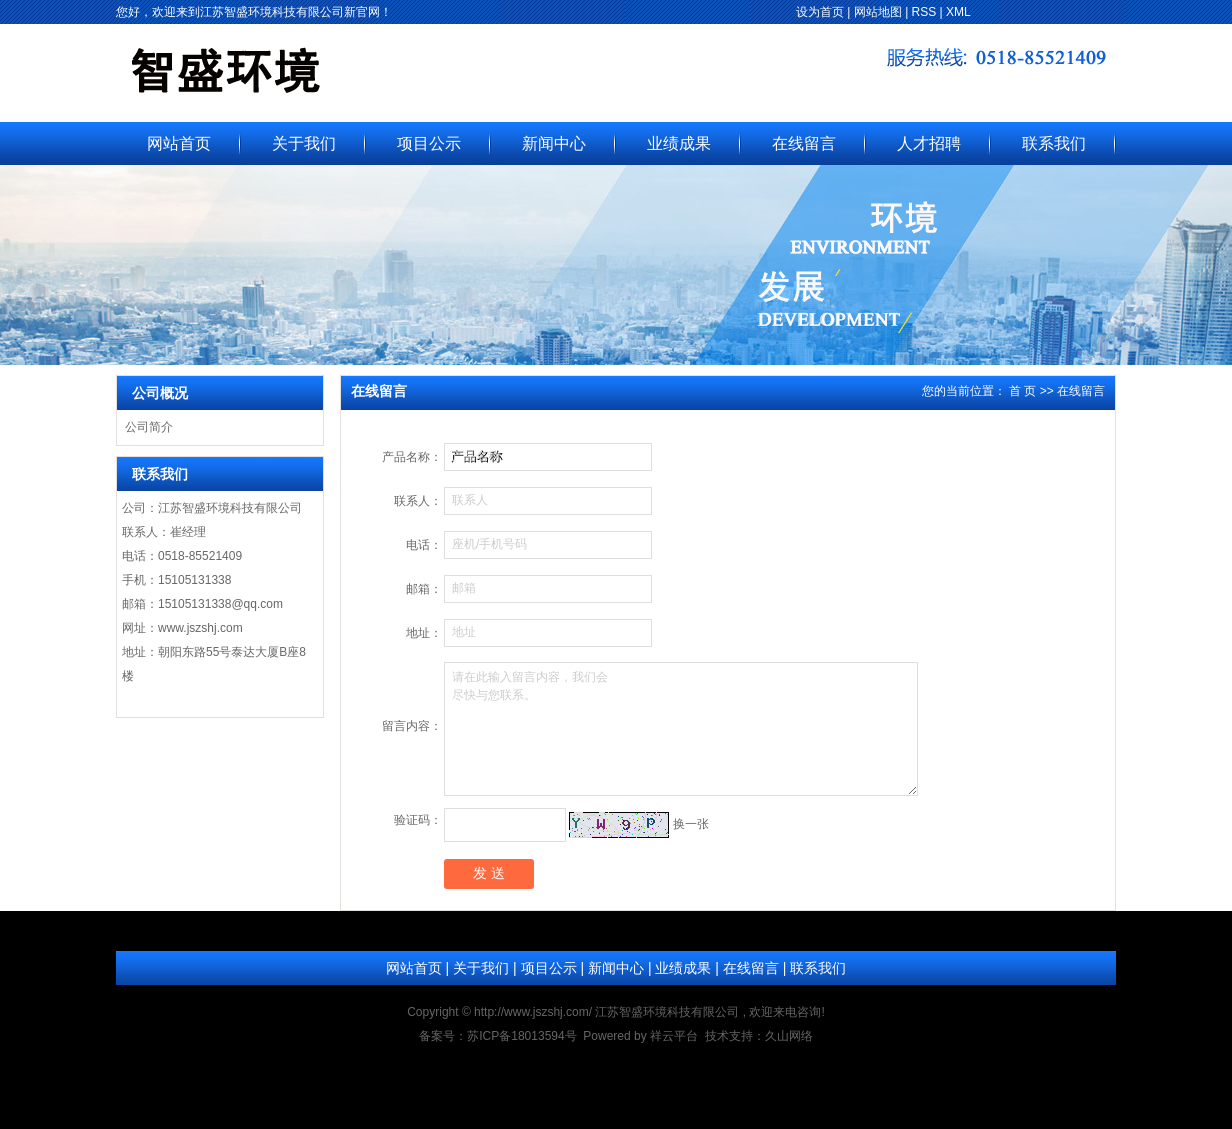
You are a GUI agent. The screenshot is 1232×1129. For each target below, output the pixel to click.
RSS (924, 12)
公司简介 (149, 427)
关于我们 (304, 143)
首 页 (1022, 391)
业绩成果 (679, 143)
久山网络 (789, 1036)
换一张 (691, 824)
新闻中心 (554, 143)
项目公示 (429, 143)
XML (958, 12)
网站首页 (179, 143)
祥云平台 (674, 1036)
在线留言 (804, 143)
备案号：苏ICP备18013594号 (497, 1036)
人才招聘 (929, 143)
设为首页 (820, 12)
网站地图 (878, 12)
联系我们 (1054, 143)
